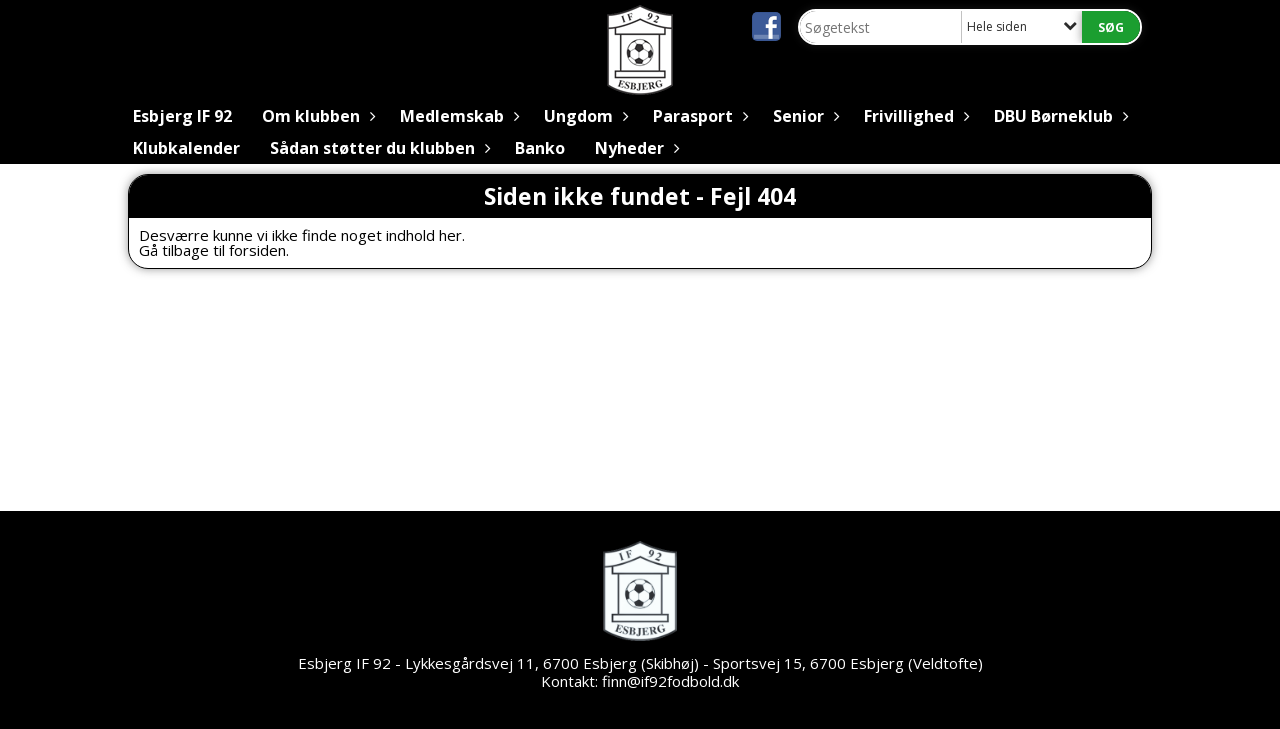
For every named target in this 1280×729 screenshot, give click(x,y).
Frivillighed (914, 116)
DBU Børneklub (1058, 116)
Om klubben (316, 116)
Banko (540, 148)
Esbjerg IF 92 (182, 116)
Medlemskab (457, 116)
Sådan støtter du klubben (377, 148)
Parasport (698, 116)
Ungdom (583, 116)
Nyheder (634, 148)
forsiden (257, 250)
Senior (803, 116)
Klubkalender (186, 148)
